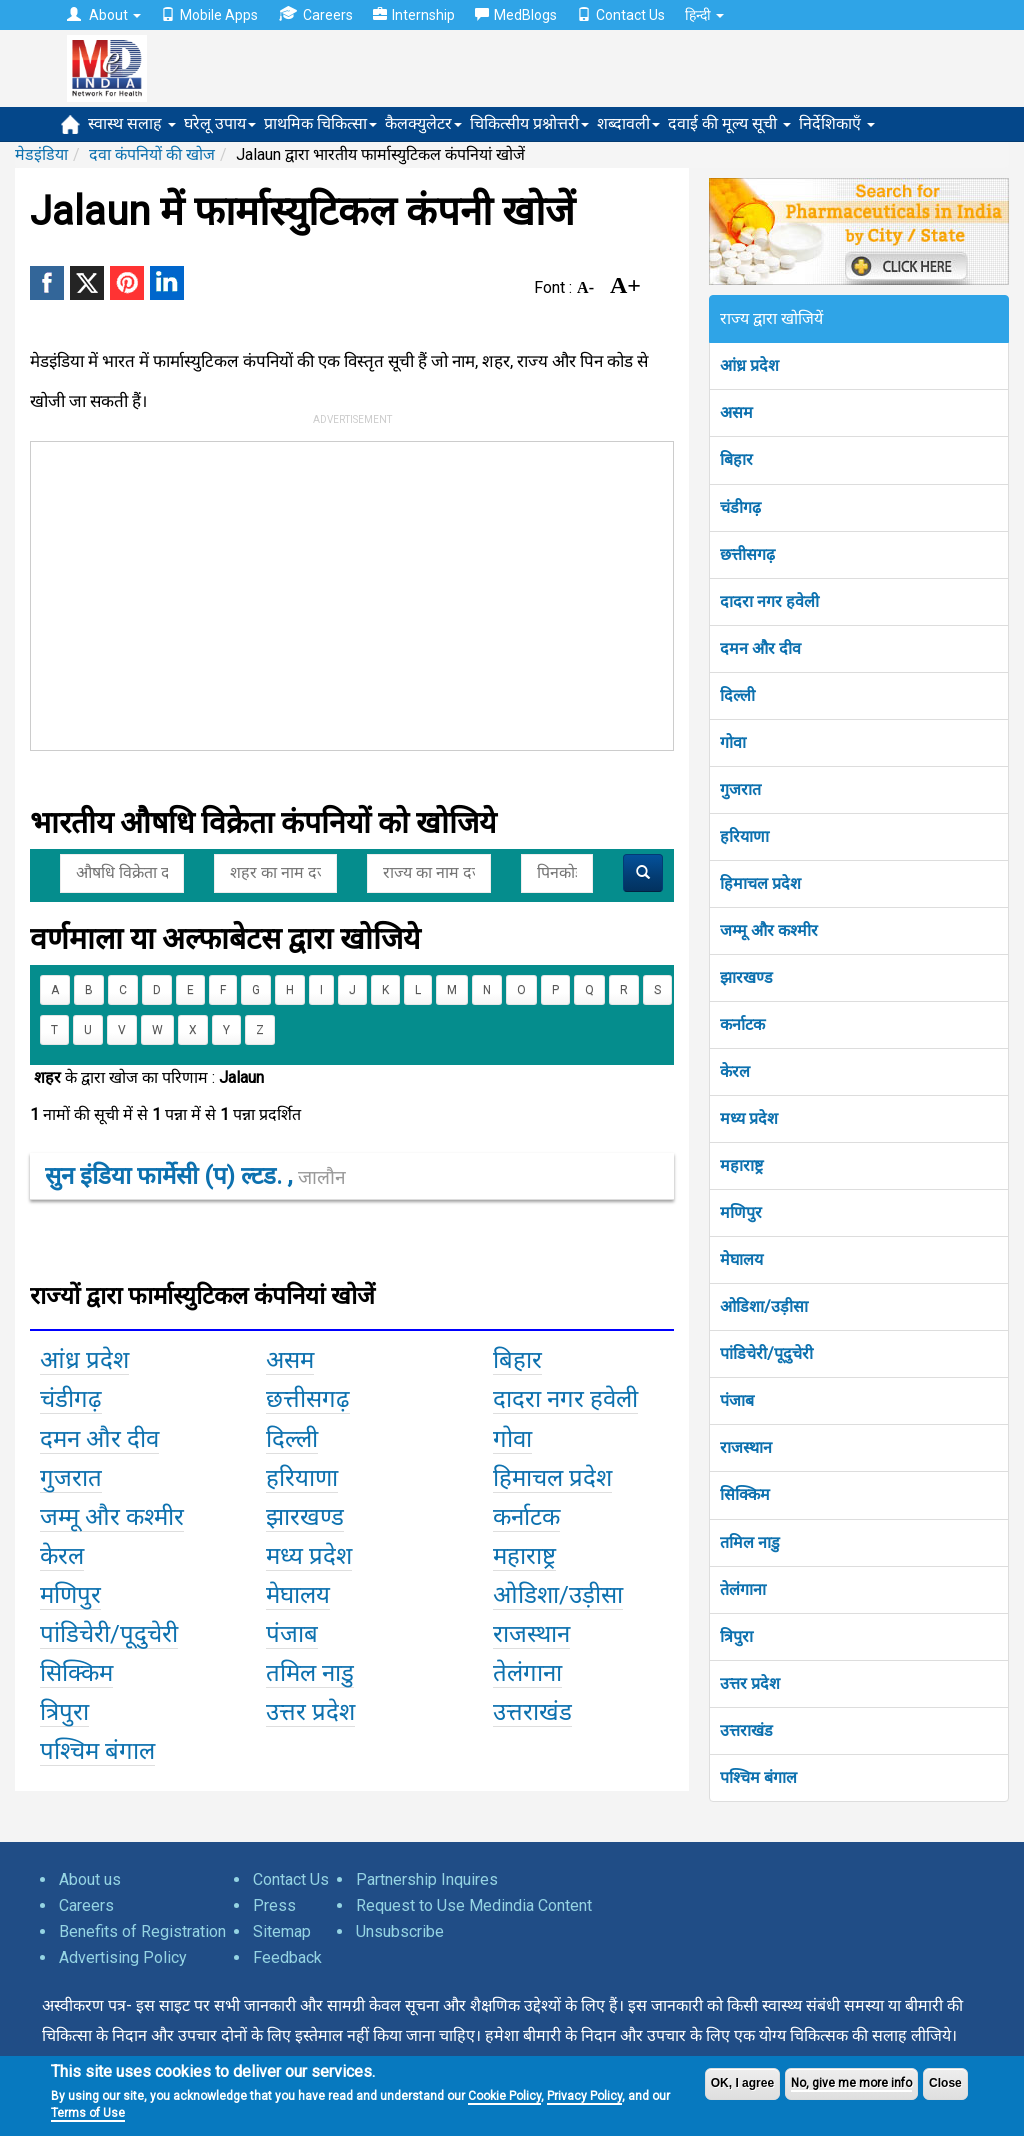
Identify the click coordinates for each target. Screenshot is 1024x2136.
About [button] (104, 15)
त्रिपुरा (736, 1636)
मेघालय (741, 1259)
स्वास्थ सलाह (132, 123)
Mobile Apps (209, 15)
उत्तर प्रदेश (750, 1683)
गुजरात (740, 789)
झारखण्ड (746, 977)
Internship (414, 15)
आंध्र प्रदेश (749, 365)
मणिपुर (741, 1212)
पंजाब (737, 1400)
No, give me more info (851, 2083)
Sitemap (282, 1931)
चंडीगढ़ (740, 507)
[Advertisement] (333, 592)
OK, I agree (742, 2083)
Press (274, 1905)
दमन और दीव (760, 648)
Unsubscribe (400, 1931)
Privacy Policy (584, 2096)
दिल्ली (737, 695)
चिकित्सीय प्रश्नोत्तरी (529, 123)
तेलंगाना (743, 1589)
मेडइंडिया (41, 154)
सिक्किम (745, 1494)
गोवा (733, 742)
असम (736, 412)
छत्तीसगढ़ (747, 554)
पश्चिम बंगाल (758, 1777)
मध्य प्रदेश (749, 1118)
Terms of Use (88, 2113)
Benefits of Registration (142, 1931)
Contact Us (621, 15)
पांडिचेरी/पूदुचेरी (766, 1353)
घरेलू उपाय (220, 123)
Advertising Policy (123, 1957)
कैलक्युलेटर (423, 123)
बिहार (736, 459)
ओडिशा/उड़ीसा (764, 1306)
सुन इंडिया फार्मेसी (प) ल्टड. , (195, 1176)
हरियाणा (744, 836)
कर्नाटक (742, 1024)
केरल (735, 1071)
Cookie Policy (504, 2096)
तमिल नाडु (750, 1542)
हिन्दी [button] (704, 15)
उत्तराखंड (746, 1730)
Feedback (287, 1957)
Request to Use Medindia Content (474, 1905)
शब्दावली (628, 123)
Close (945, 2083)
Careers (315, 14)
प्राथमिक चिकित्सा (320, 123)
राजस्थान (746, 1447)
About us (90, 1879)
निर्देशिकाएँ (837, 123)
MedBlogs (516, 15)
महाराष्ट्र (741, 1165)
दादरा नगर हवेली (769, 601)
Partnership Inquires (427, 1879)
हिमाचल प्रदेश (760, 883)
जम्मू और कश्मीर (769, 930)
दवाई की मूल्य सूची (729, 123)
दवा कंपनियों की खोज (152, 154)
